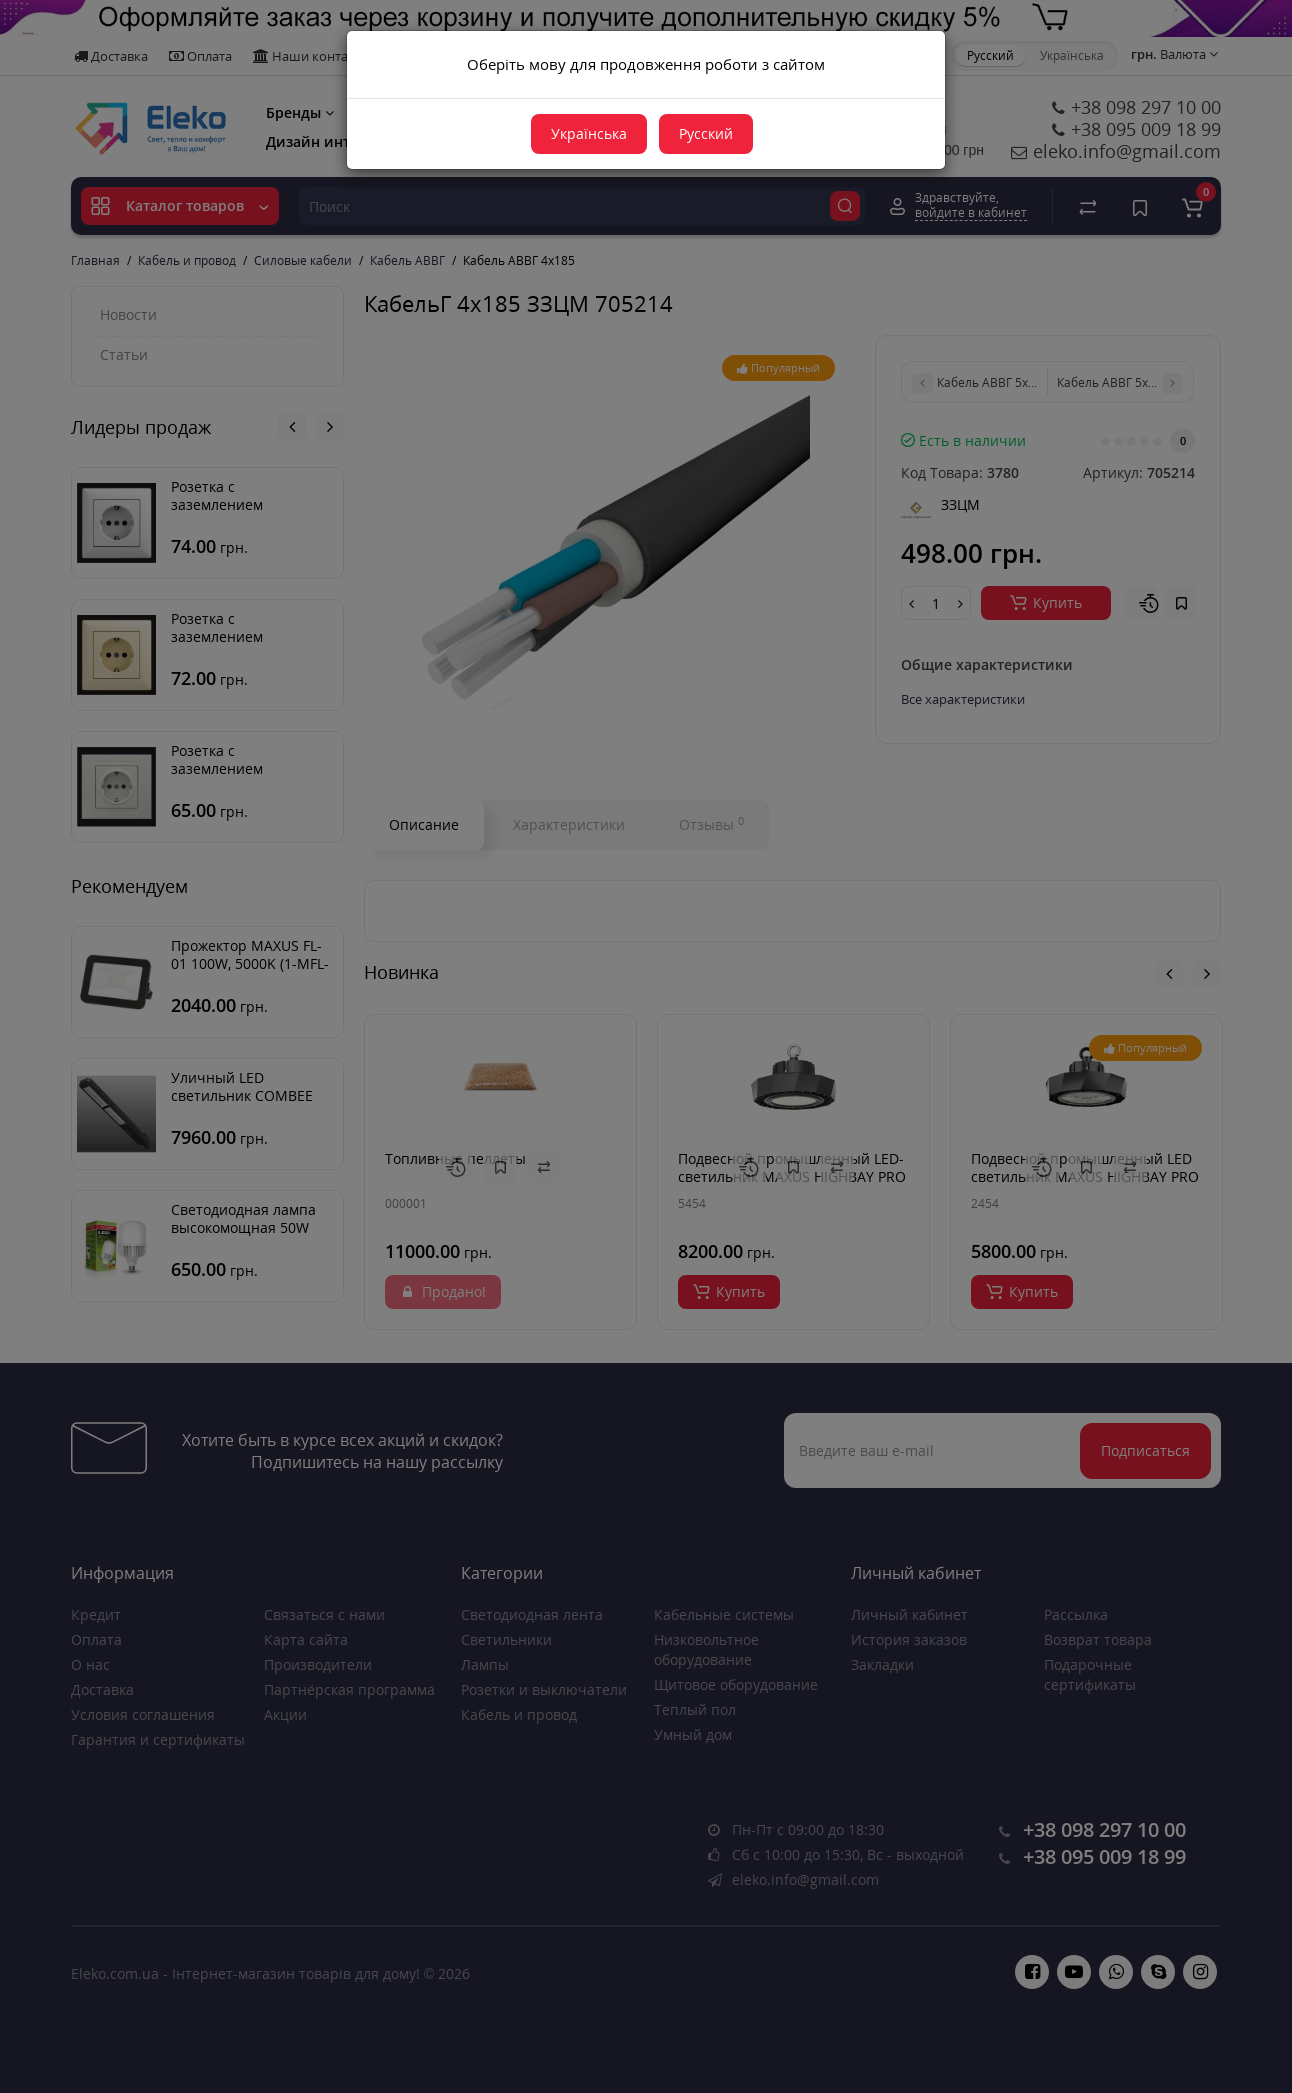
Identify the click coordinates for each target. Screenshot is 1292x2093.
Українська (589, 133)
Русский (706, 133)
